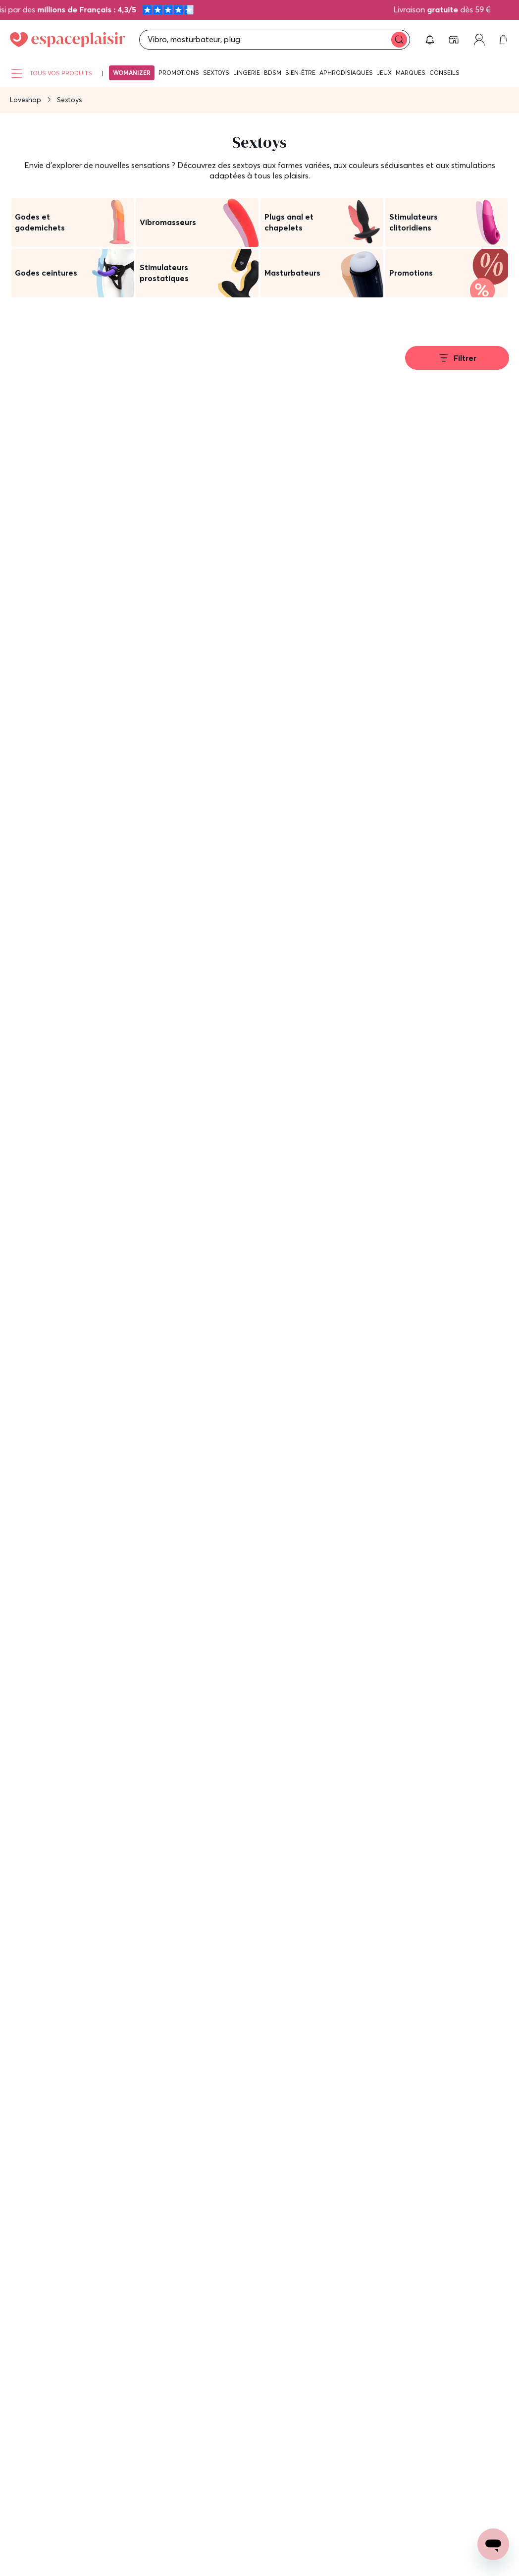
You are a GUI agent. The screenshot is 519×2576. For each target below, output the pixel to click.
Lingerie (246, 72)
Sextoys (216, 72)
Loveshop (25, 99)
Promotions (178, 72)
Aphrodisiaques (346, 72)
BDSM (272, 72)
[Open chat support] (493, 2544)
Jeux (384, 72)
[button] (430, 40)
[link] (455, 40)
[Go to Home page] (67, 39)
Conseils (444, 72)
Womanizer (132, 72)
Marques (410, 72)
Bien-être (300, 72)
